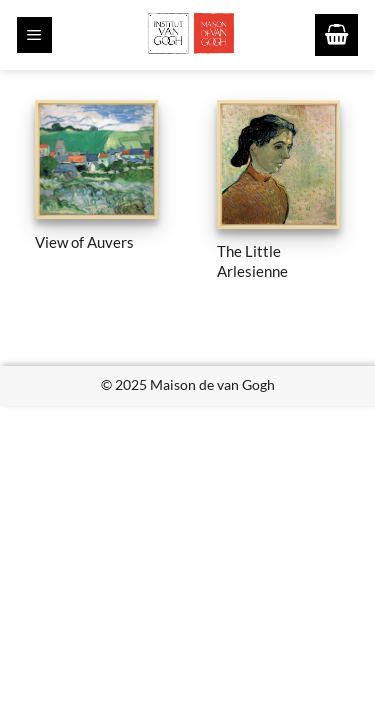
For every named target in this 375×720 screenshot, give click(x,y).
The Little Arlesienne (252, 260)
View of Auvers (84, 242)
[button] (34, 35)
